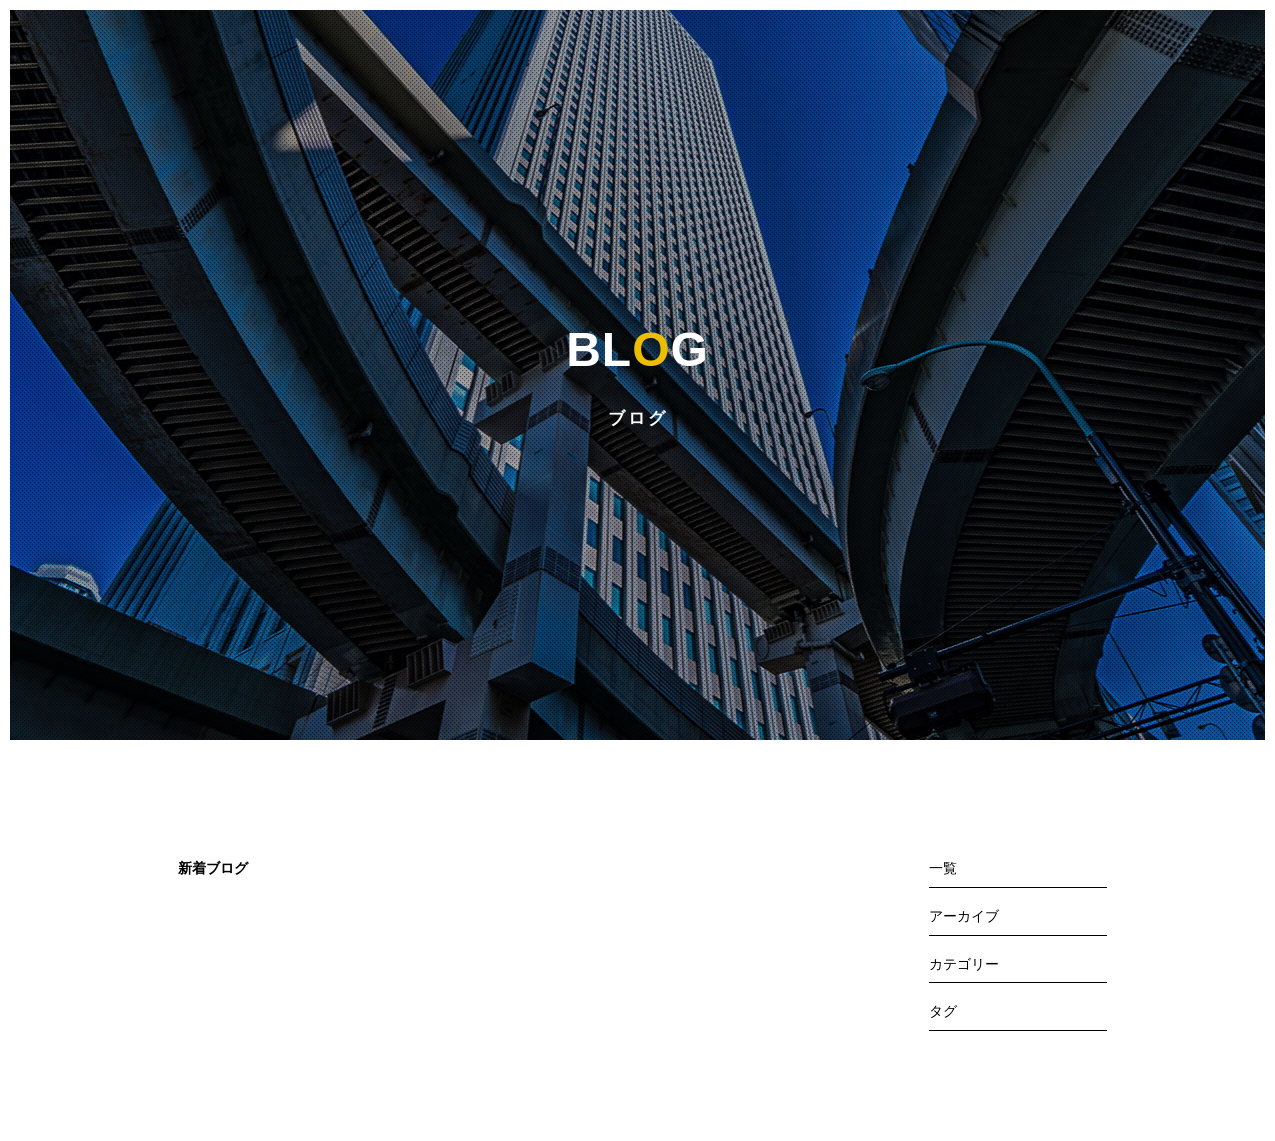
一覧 (943, 868)
